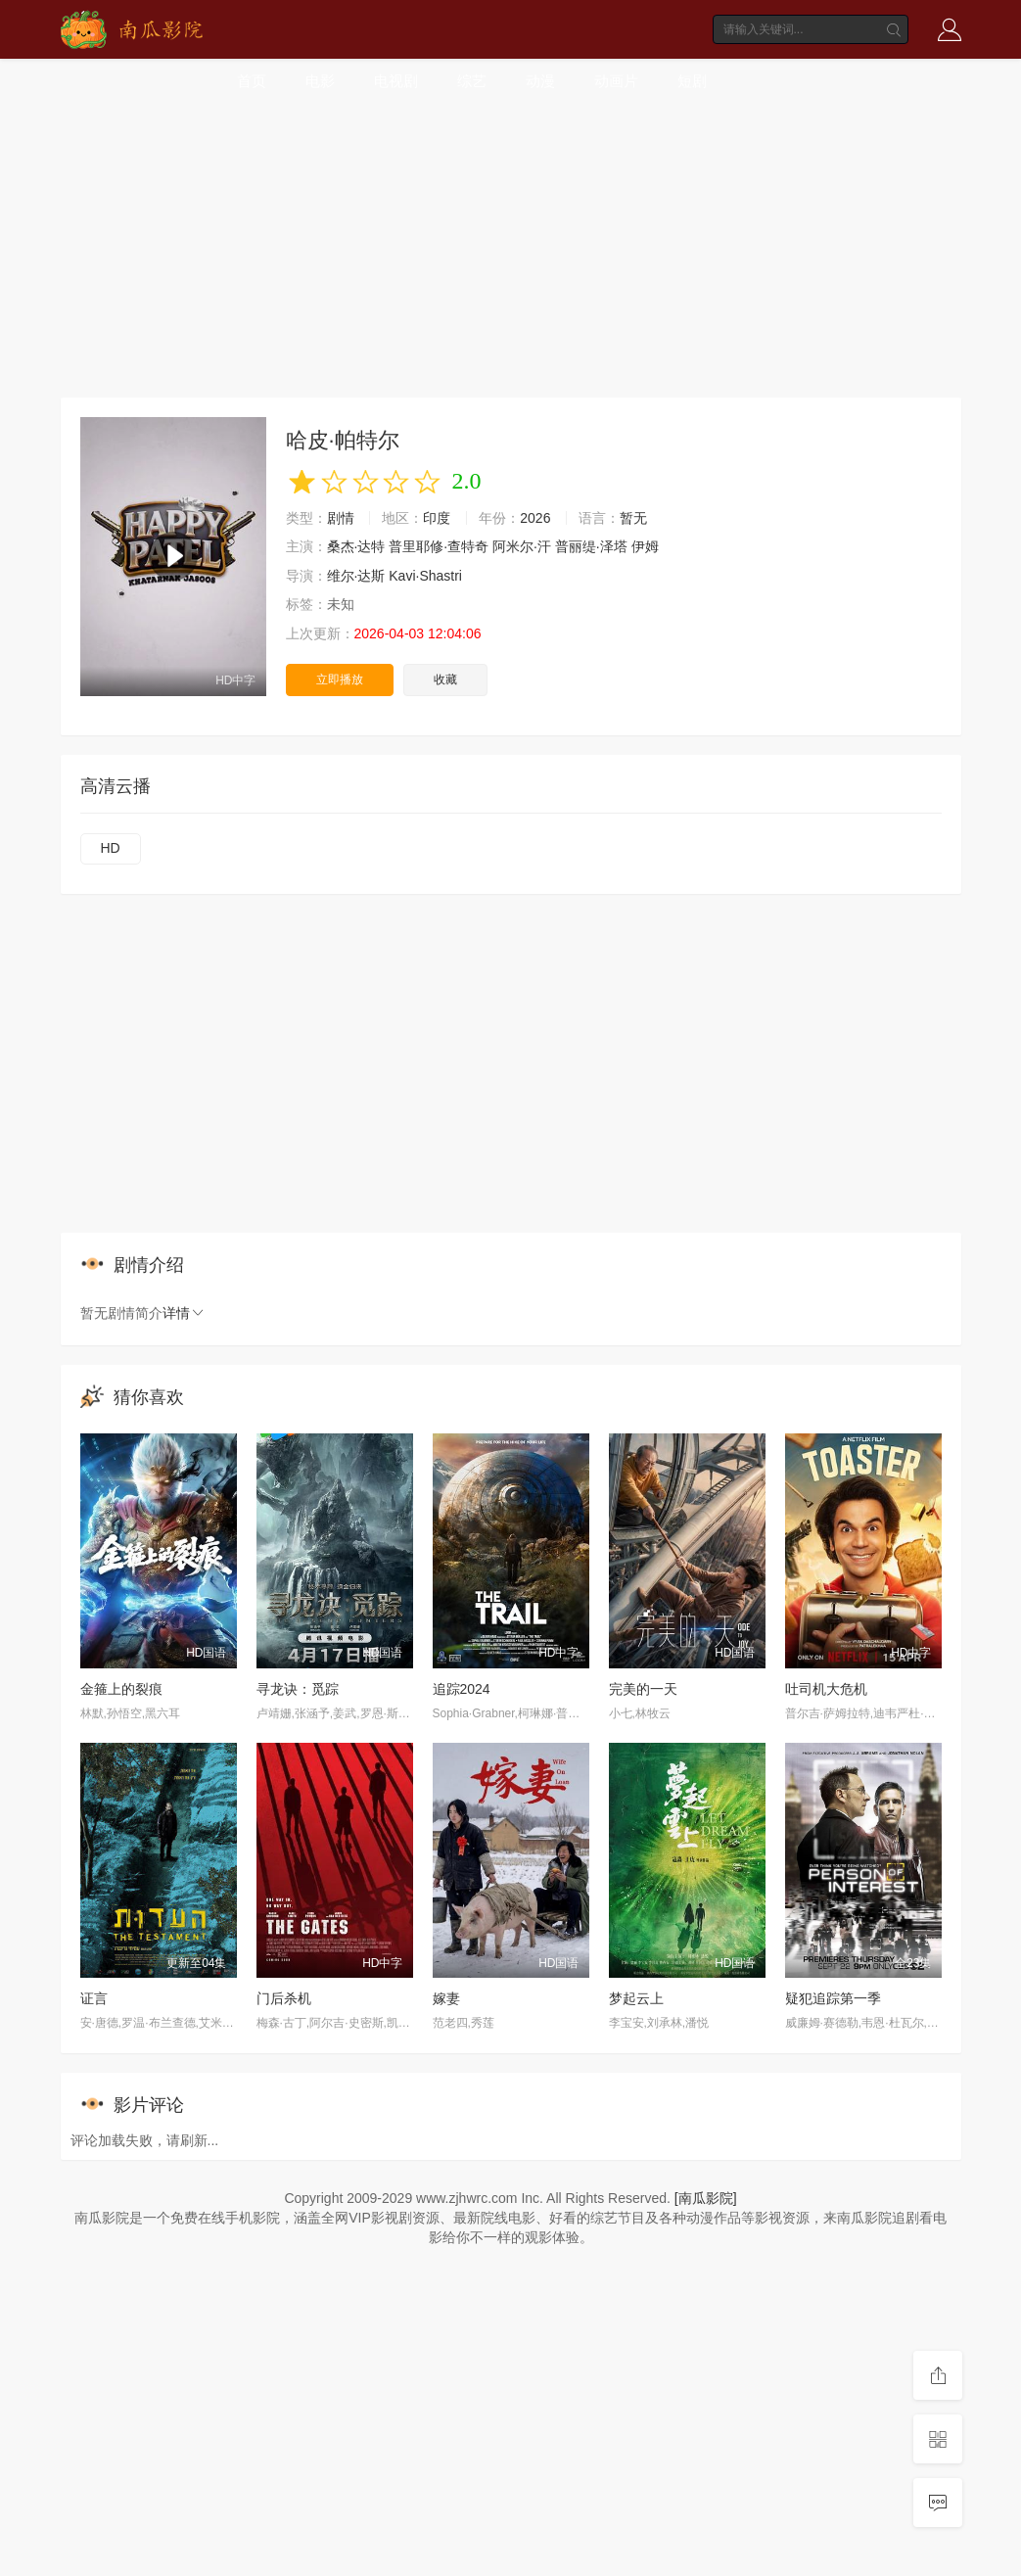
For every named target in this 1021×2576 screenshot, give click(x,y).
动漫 (540, 80)
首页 (251, 80)
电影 (320, 80)
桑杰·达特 (356, 546)
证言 (94, 1998)
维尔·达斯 (356, 576)
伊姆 (645, 546)
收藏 (445, 679)
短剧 (692, 80)
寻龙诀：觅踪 (297, 1689)
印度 (436, 518)
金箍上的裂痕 (121, 1689)
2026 (535, 518)
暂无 (633, 518)
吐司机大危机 (826, 1689)
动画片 (616, 80)
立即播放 (339, 679)
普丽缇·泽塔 (591, 546)
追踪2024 (461, 1689)
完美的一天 (643, 1689)
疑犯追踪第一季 (833, 1998)
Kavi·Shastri (425, 576)
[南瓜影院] (705, 2198)
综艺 (472, 80)
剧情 (340, 518)
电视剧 (396, 80)
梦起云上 (636, 1998)
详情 (184, 1313)
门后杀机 (283, 1998)
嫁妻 (446, 1998)
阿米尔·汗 (521, 546)
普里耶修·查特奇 (438, 546)
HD (110, 848)
